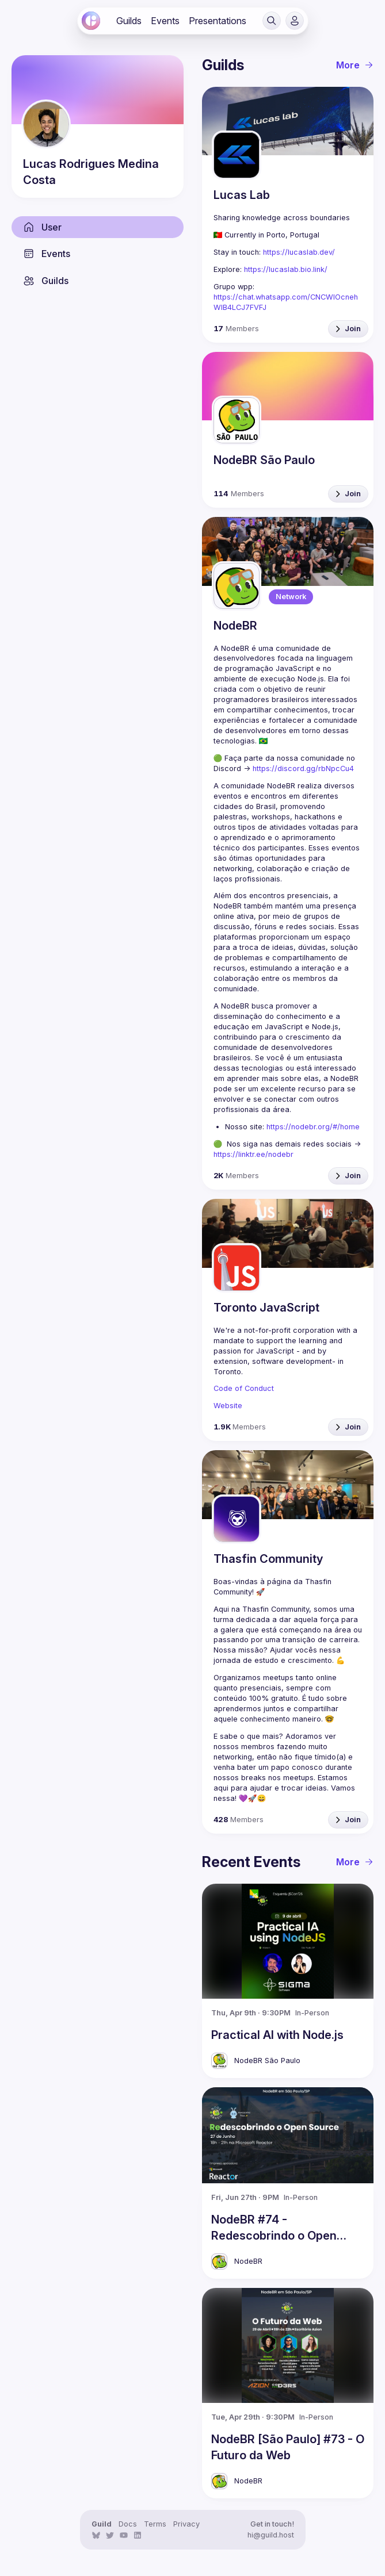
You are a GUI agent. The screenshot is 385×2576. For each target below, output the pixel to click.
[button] (271, 21)
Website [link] (228, 1405)
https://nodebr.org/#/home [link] (313, 1126)
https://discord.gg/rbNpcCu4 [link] (303, 768)
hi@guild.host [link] (270, 2535)
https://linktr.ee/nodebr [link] (253, 1154)
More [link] (354, 65)
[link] (91, 21)
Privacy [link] (186, 2524)
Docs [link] (128, 2524)
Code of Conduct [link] (244, 1388)
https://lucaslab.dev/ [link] (299, 252)
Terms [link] (155, 2524)
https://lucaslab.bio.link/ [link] (285, 269)
